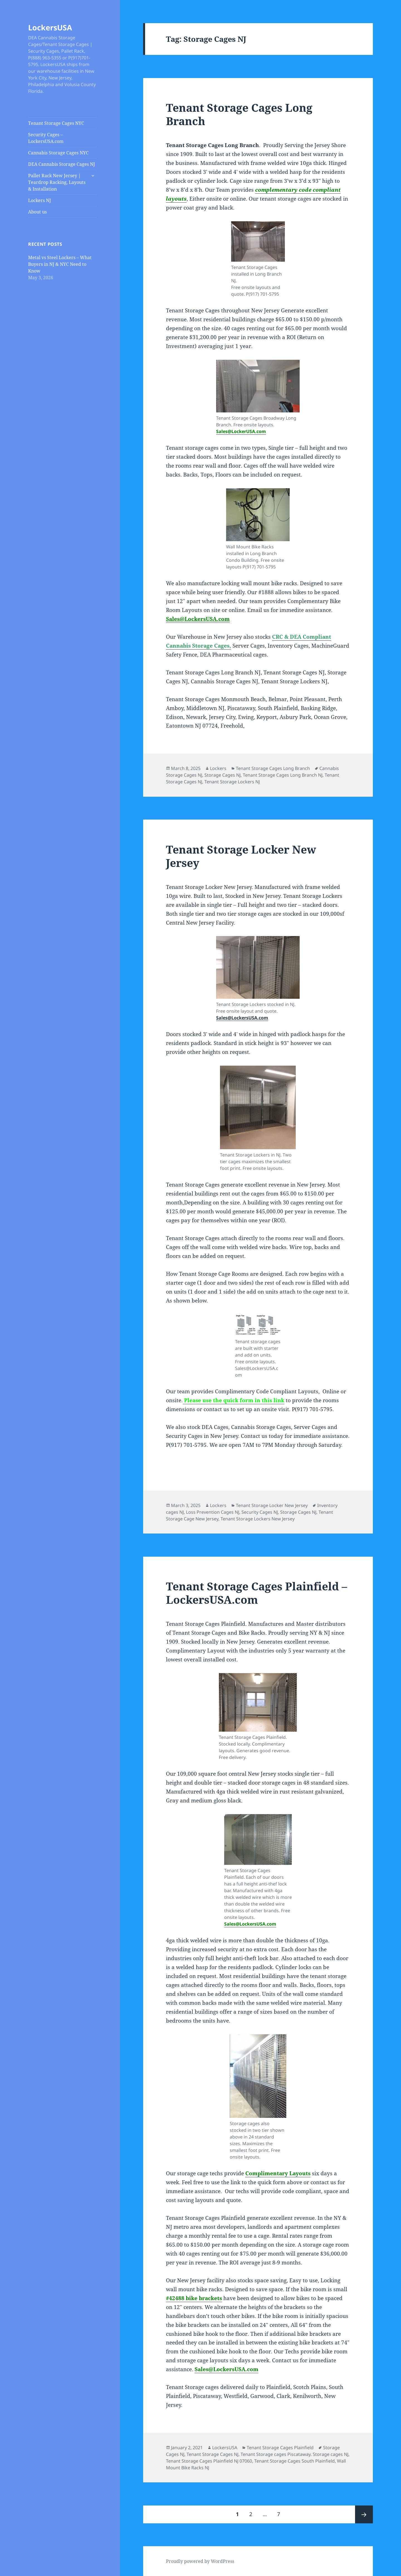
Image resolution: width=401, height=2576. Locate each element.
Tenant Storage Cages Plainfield (280, 2447)
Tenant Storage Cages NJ (212, 2454)
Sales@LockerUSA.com (241, 431)
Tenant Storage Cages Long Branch (239, 114)
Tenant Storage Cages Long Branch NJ (282, 775)
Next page (364, 2514)
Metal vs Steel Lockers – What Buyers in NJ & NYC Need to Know (60, 264)
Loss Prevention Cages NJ (212, 1512)
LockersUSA (50, 27)
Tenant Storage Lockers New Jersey (258, 1519)
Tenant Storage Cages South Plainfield (294, 2461)
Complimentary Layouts (277, 2173)
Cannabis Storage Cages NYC (58, 153)
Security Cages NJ (259, 1512)
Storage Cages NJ (222, 775)
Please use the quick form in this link (233, 1400)
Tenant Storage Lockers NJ (232, 782)
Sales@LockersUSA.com (198, 619)
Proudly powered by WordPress (200, 2561)
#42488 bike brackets (194, 2298)
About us (37, 212)
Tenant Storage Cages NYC (56, 123)
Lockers (218, 768)
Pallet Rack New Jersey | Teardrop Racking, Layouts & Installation (56, 182)
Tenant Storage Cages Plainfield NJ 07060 (209, 2461)
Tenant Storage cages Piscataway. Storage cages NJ (294, 2454)
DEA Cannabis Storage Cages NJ (61, 164)
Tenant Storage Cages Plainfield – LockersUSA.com (256, 1593)
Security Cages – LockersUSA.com (45, 138)
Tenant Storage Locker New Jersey (241, 856)
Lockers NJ (39, 200)
